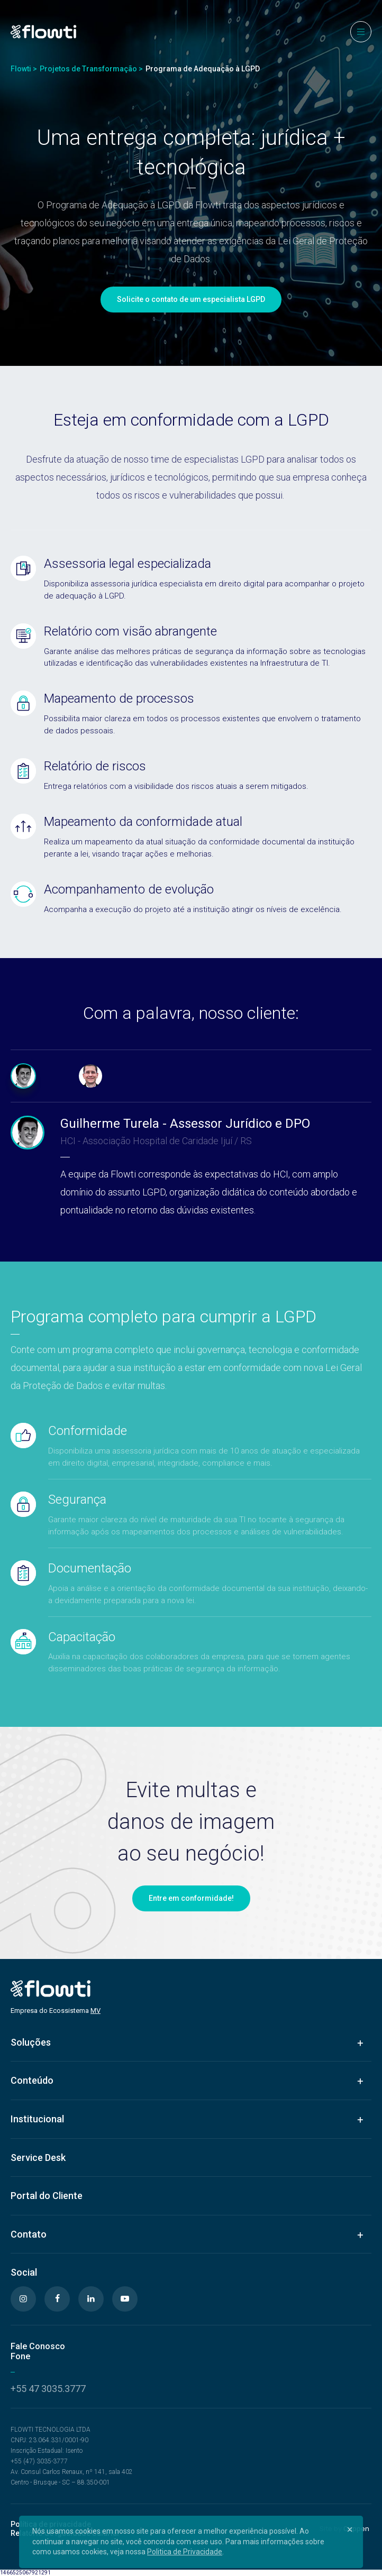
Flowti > (24, 69)
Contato (29, 2234)
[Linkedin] (91, 2299)
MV (95, 2010)
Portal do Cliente (47, 2195)
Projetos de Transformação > (91, 69)
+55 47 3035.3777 (48, 2388)
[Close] (350, 2529)
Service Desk (38, 2157)
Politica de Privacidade (184, 2551)
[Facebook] (57, 2299)
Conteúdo (32, 2080)
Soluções (31, 2042)
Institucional (37, 2118)
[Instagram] (23, 2299)
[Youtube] (125, 2299)
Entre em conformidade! (191, 1898)
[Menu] (360, 31)
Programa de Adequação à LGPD (202, 69)
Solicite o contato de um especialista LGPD (191, 299)
